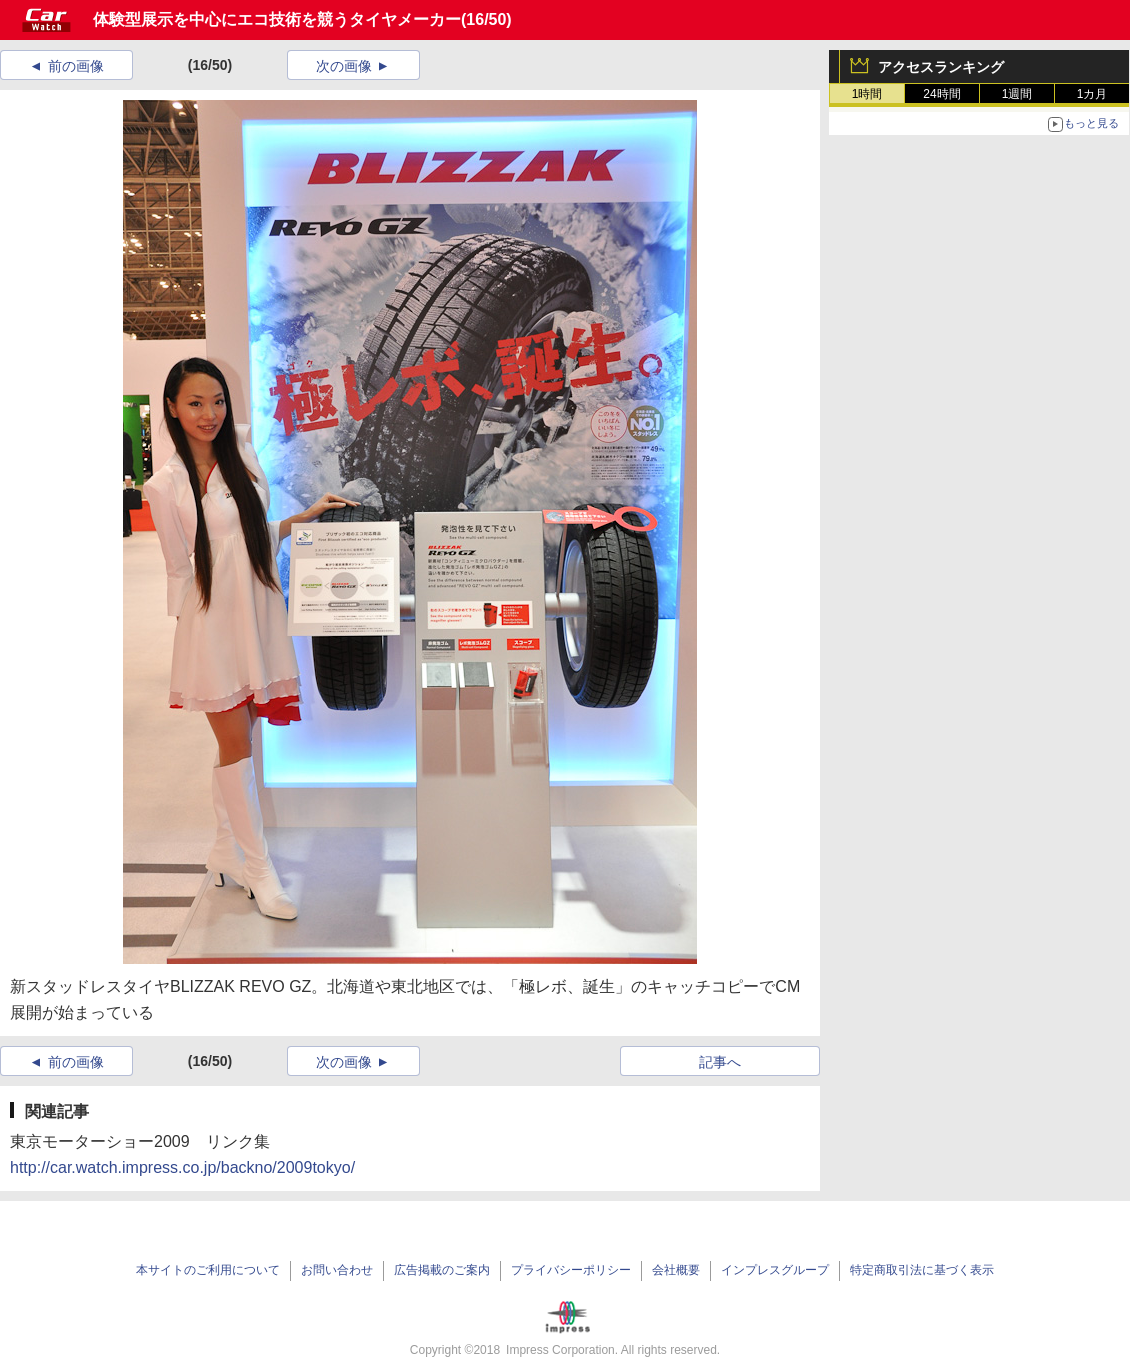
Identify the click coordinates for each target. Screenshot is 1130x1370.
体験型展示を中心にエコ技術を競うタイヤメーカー (277, 19)
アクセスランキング (941, 67)
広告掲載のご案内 (442, 1270)
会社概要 (676, 1270)
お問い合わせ (337, 1270)
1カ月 (1092, 94)
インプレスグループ (775, 1270)
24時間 (941, 94)
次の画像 (344, 66)
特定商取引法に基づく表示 (922, 1270)
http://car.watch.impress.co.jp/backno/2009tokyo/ (182, 1167)
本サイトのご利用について (208, 1270)
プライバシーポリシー (571, 1270)
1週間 (1017, 94)
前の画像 (76, 66)
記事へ (720, 1062)
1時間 (867, 94)
